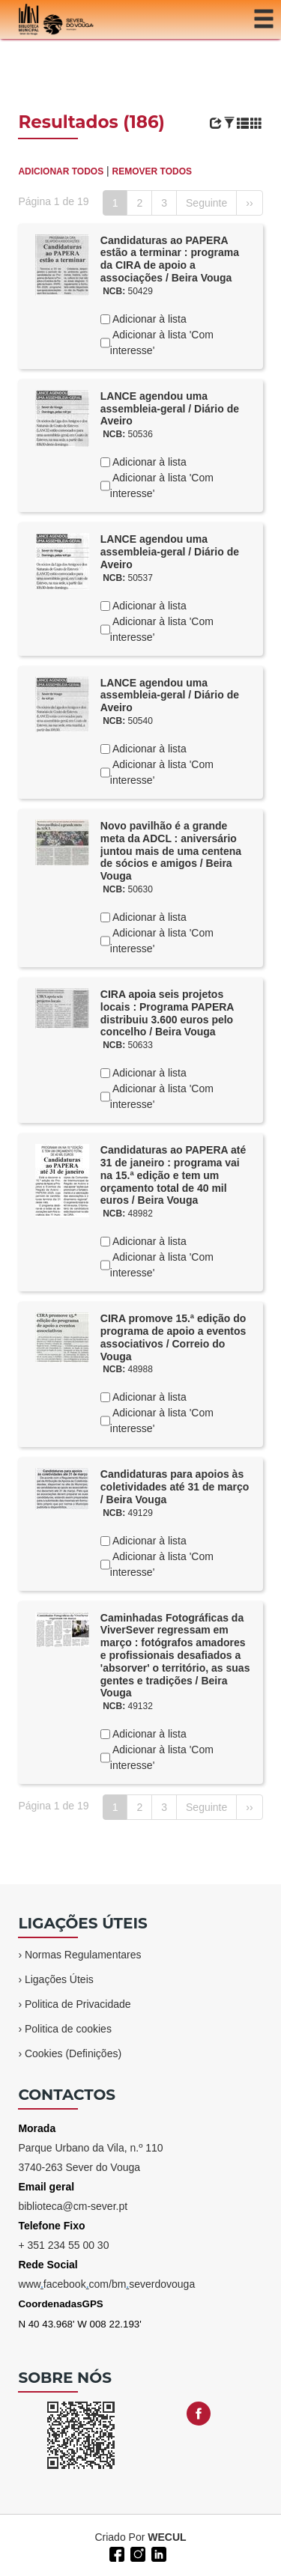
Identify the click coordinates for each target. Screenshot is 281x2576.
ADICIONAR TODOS (60, 171)
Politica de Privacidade (78, 2004)
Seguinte (206, 203)
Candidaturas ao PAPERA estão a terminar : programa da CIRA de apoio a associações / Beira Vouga (169, 259)
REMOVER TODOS (152, 171)
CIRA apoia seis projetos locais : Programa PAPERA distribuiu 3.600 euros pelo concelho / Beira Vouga (167, 1013)
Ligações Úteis (59, 1979)
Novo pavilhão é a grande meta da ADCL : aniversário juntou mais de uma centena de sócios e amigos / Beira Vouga (170, 851)
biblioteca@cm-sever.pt (72, 2206)
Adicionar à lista (148, 319)
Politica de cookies (68, 2029)
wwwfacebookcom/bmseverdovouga (106, 2284)
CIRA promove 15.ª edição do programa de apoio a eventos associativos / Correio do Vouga (173, 1337)
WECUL (167, 2537)
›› (249, 203)
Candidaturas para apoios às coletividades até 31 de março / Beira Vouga (174, 1486)
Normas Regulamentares (83, 1955)
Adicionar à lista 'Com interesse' (162, 342)
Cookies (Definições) (73, 2053)
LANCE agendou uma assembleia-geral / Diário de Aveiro (169, 408)
